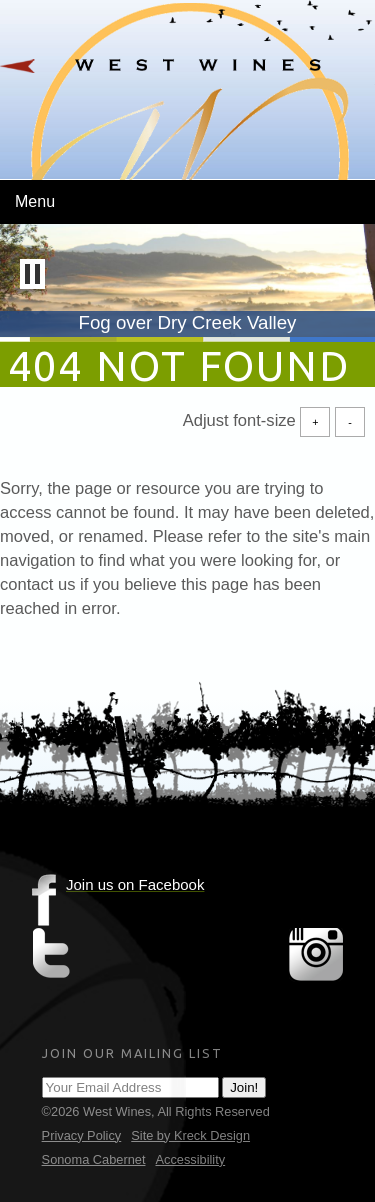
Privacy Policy (82, 1135)
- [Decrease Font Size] (350, 421)
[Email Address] (130, 1087)
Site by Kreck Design (190, 1135)
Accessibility (190, 1159)
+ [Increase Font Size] (315, 421)
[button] (32, 274)
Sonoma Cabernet (94, 1159)
